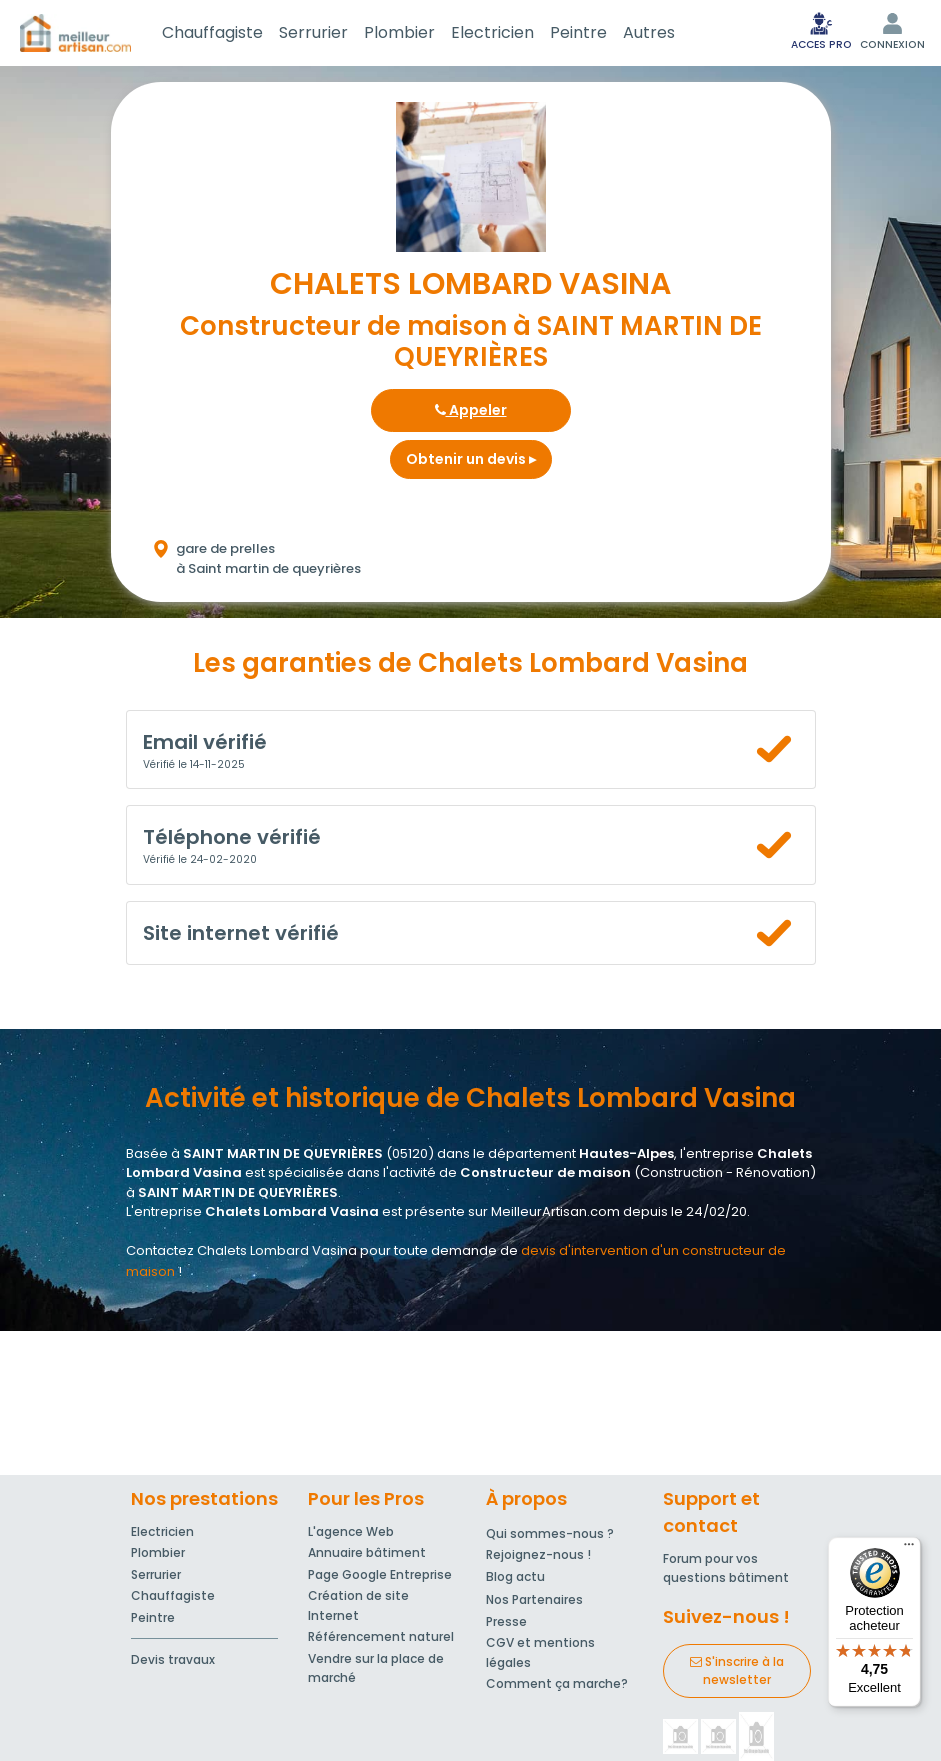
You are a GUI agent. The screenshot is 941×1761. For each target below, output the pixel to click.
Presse (506, 1621)
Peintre (578, 32)
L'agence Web (351, 1531)
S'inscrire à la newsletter (737, 1670)
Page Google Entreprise (380, 1574)
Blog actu (515, 1576)
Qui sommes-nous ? (550, 1533)
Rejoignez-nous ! (538, 1554)
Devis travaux (173, 1659)
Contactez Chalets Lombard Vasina (241, 1250)
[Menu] (909, 1549)
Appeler (471, 410)
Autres (649, 32)
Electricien (492, 32)
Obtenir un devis (471, 459)
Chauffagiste (212, 32)
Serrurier (313, 32)
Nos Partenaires (534, 1599)
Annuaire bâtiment (367, 1552)
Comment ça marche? (557, 1683)
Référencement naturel (381, 1636)
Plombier (399, 32)
